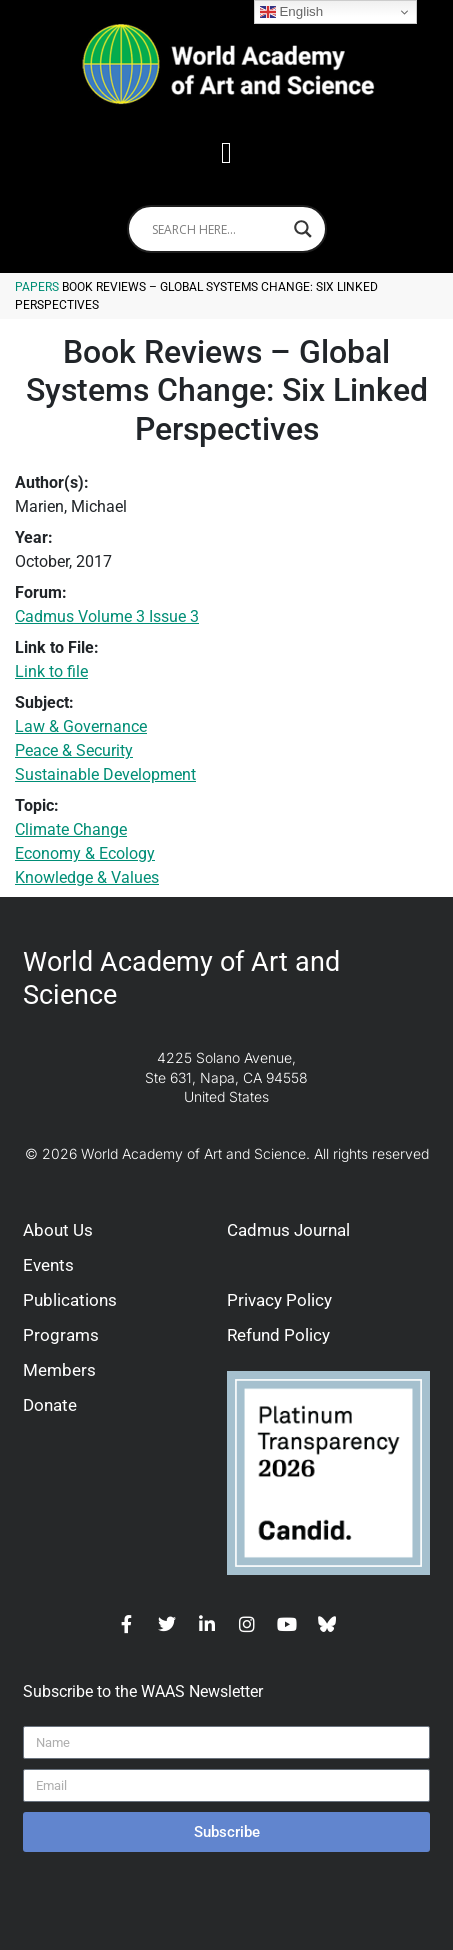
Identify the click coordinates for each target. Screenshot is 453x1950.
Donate (50, 1405)
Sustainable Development (105, 774)
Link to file (51, 671)
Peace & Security (74, 750)
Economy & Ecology (85, 853)
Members (59, 1370)
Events (48, 1265)
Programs (61, 1335)
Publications (70, 1300)
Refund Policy (278, 1335)
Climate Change (71, 829)
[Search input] (218, 229)
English (291, 12)
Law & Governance (81, 726)
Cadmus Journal (288, 1230)
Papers (37, 287)
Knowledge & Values (87, 877)
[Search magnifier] (303, 229)
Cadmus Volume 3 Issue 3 (107, 616)
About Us (58, 1230)
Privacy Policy (279, 1300)
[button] (227, 152)
